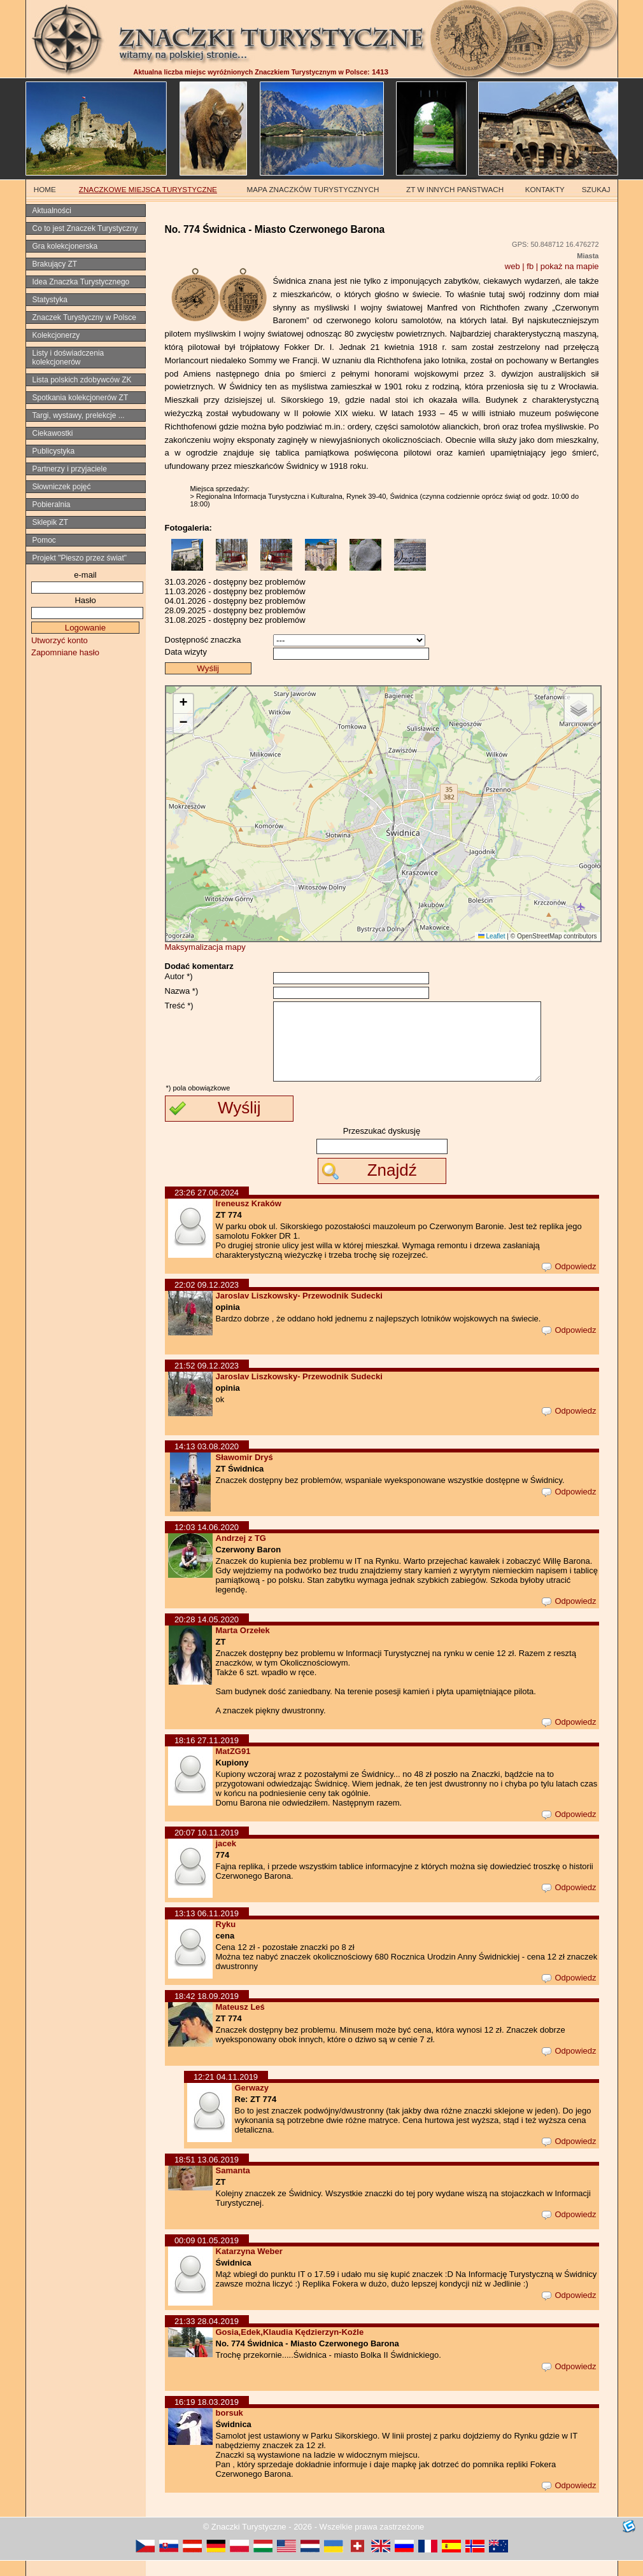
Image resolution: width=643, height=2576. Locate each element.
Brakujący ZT (55, 264)
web (512, 266)
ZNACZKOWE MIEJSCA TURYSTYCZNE (148, 189)
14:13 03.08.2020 (206, 1461)
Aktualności (51, 210)
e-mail (85, 575)
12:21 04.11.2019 (226, 2092)
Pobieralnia (51, 504)
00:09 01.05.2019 (206, 2255)
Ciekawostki (52, 433)
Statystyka (49, 299)
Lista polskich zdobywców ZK (82, 379)
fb (529, 266)
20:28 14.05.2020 (206, 1635)
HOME (45, 189)
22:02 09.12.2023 (206, 1300)
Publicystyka (53, 451)
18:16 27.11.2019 (206, 1755)
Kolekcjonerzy (56, 335)
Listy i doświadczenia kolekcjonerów (68, 357)
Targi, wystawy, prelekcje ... (78, 415)
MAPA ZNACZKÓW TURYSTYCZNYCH (313, 189)
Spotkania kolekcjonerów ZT (80, 397)
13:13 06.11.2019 (206, 1928)
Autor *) (179, 976)
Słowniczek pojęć (61, 486)
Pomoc (44, 540)
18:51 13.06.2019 (206, 2175)
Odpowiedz (569, 1281)
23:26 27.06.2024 (206, 1208)
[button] (183, 704)
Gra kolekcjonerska (65, 246)
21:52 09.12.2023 (206, 1381)
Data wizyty (186, 652)
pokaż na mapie (570, 266)
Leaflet (491, 936)
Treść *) (179, 1005)
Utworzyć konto (59, 640)
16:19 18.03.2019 (206, 2417)
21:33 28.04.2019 (206, 2336)
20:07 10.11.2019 (206, 1848)
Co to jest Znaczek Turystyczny (85, 228)
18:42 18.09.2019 (206, 2011)
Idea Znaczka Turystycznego (81, 281)
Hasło (84, 600)
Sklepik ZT (50, 522)
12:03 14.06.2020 (206, 1542)
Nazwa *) (182, 991)
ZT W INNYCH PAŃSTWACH (455, 189)
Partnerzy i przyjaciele (69, 468)
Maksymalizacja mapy (205, 947)
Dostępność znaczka (203, 639)
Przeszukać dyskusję (381, 1146)
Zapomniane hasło (65, 652)
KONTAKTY (545, 189)
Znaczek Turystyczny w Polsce (84, 317)
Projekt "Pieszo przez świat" (79, 557)
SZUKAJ (596, 189)
